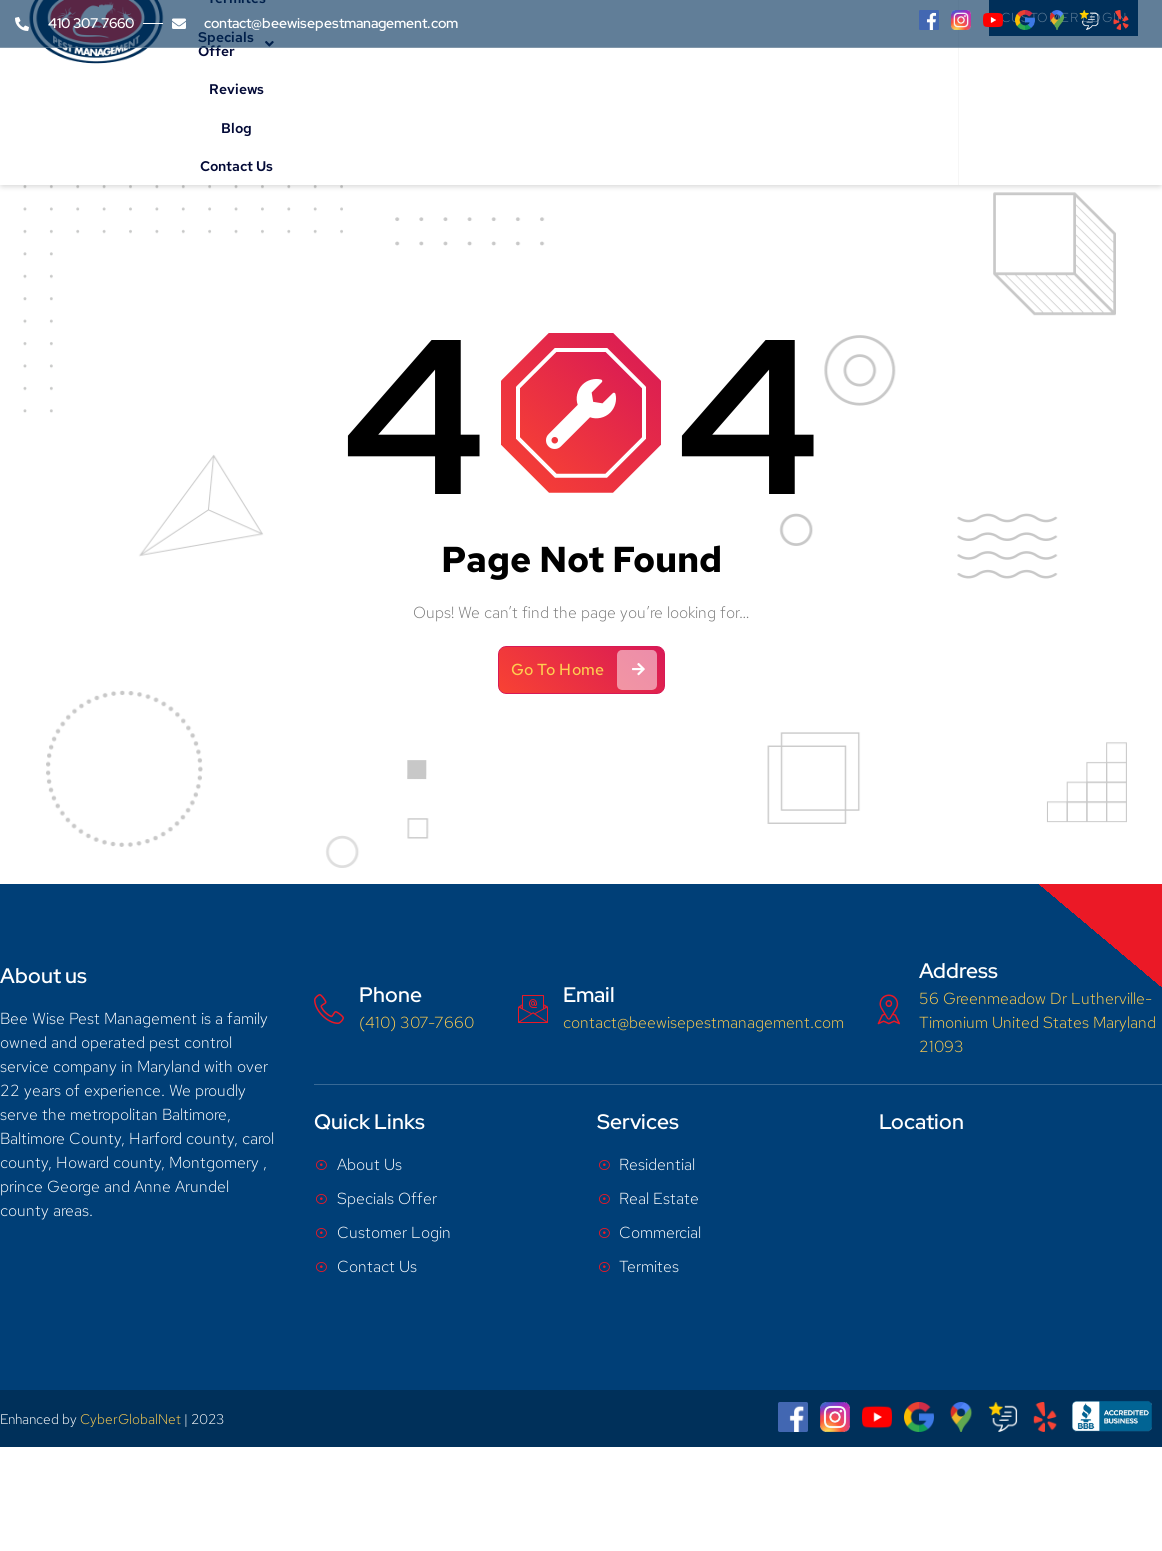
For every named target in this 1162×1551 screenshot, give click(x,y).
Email (589, 993)
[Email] (533, 1008)
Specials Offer (631, 95)
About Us (344, 95)
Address (958, 969)
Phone (390, 993)
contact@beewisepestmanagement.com (703, 1021)
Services (438, 95)
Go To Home (584, 669)
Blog (792, 95)
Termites (523, 95)
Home (269, 95)
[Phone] (329, 1008)
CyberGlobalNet (130, 1418)
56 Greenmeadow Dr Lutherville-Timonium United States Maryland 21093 (1037, 1021)
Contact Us (861, 95)
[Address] (889, 1008)
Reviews (735, 95)
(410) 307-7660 (416, 1021)
